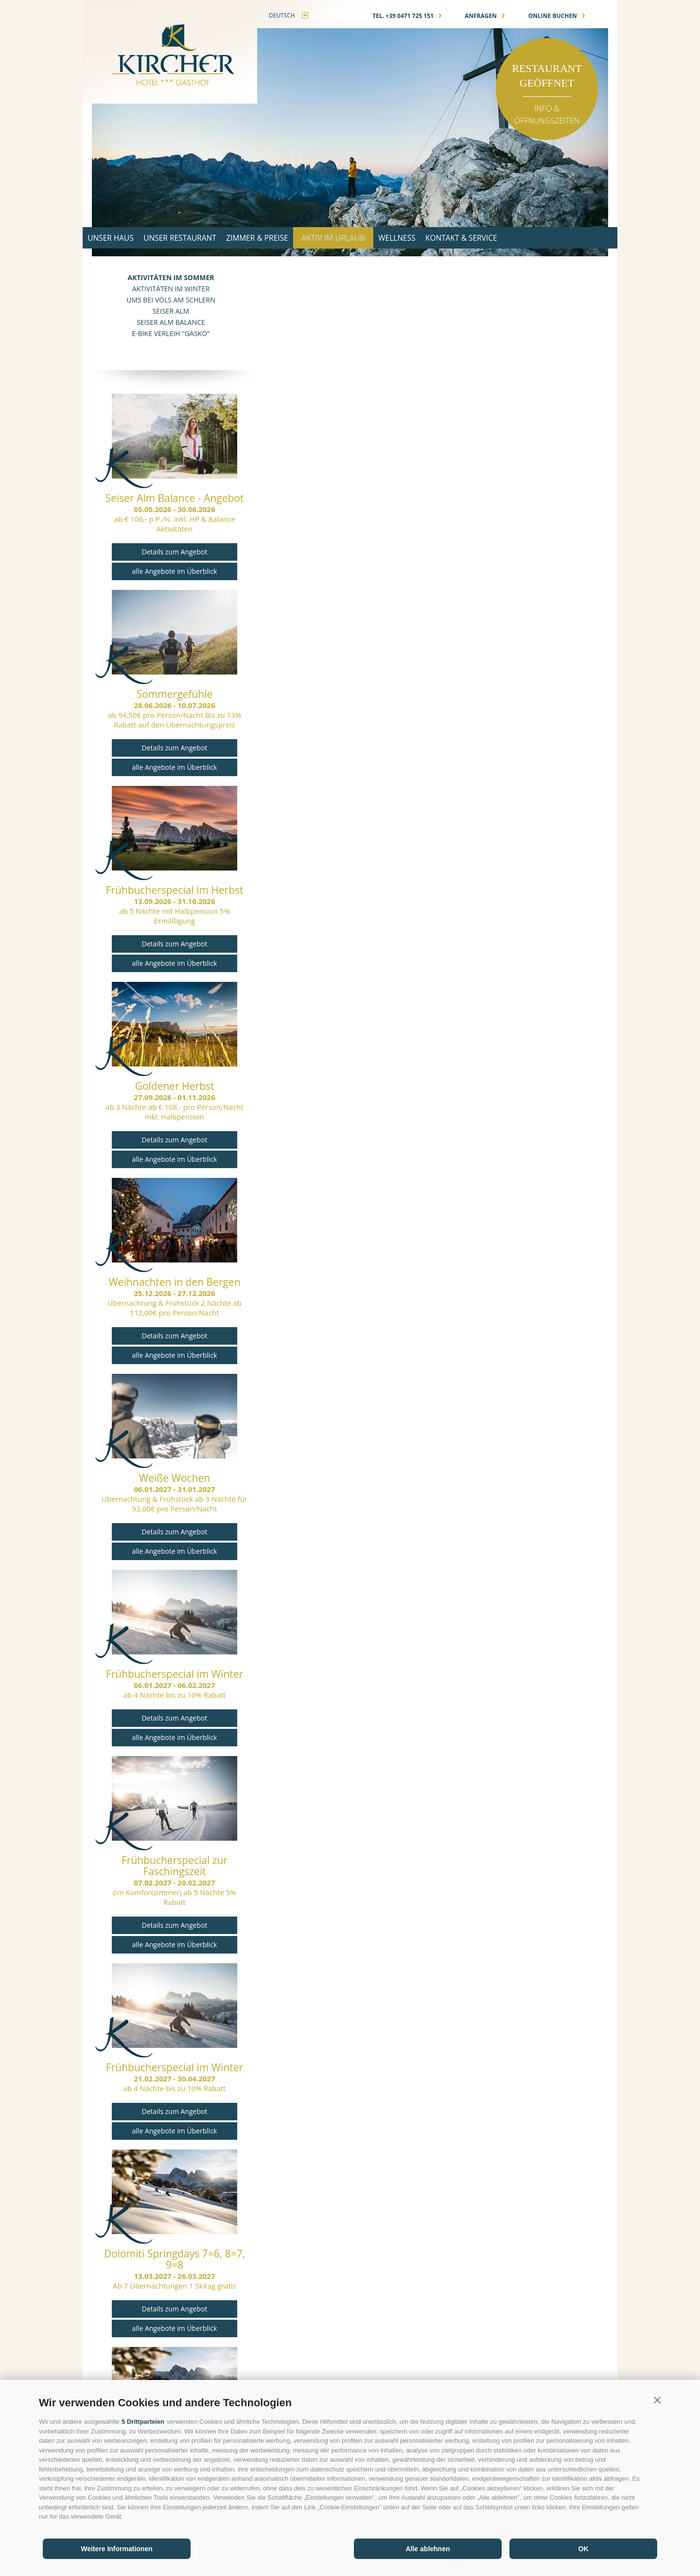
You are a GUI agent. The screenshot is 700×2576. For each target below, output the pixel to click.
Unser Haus (116, 237)
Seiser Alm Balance (171, 322)
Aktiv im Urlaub (369, 237)
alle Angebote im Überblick (174, 571)
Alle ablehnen (427, 2549)
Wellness (440, 237)
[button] (657, 2400)
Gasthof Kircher (170, 52)
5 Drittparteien (143, 2421)
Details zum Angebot (175, 551)
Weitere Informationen (117, 2549)
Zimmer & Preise (286, 237)
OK (583, 2549)
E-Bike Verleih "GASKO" (171, 333)
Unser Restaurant (196, 237)
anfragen (485, 16)
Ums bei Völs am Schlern (170, 299)
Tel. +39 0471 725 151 (407, 16)
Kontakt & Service (516, 237)
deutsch (282, 15)
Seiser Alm (171, 311)
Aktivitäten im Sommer (171, 277)
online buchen (557, 16)
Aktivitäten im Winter (171, 288)
